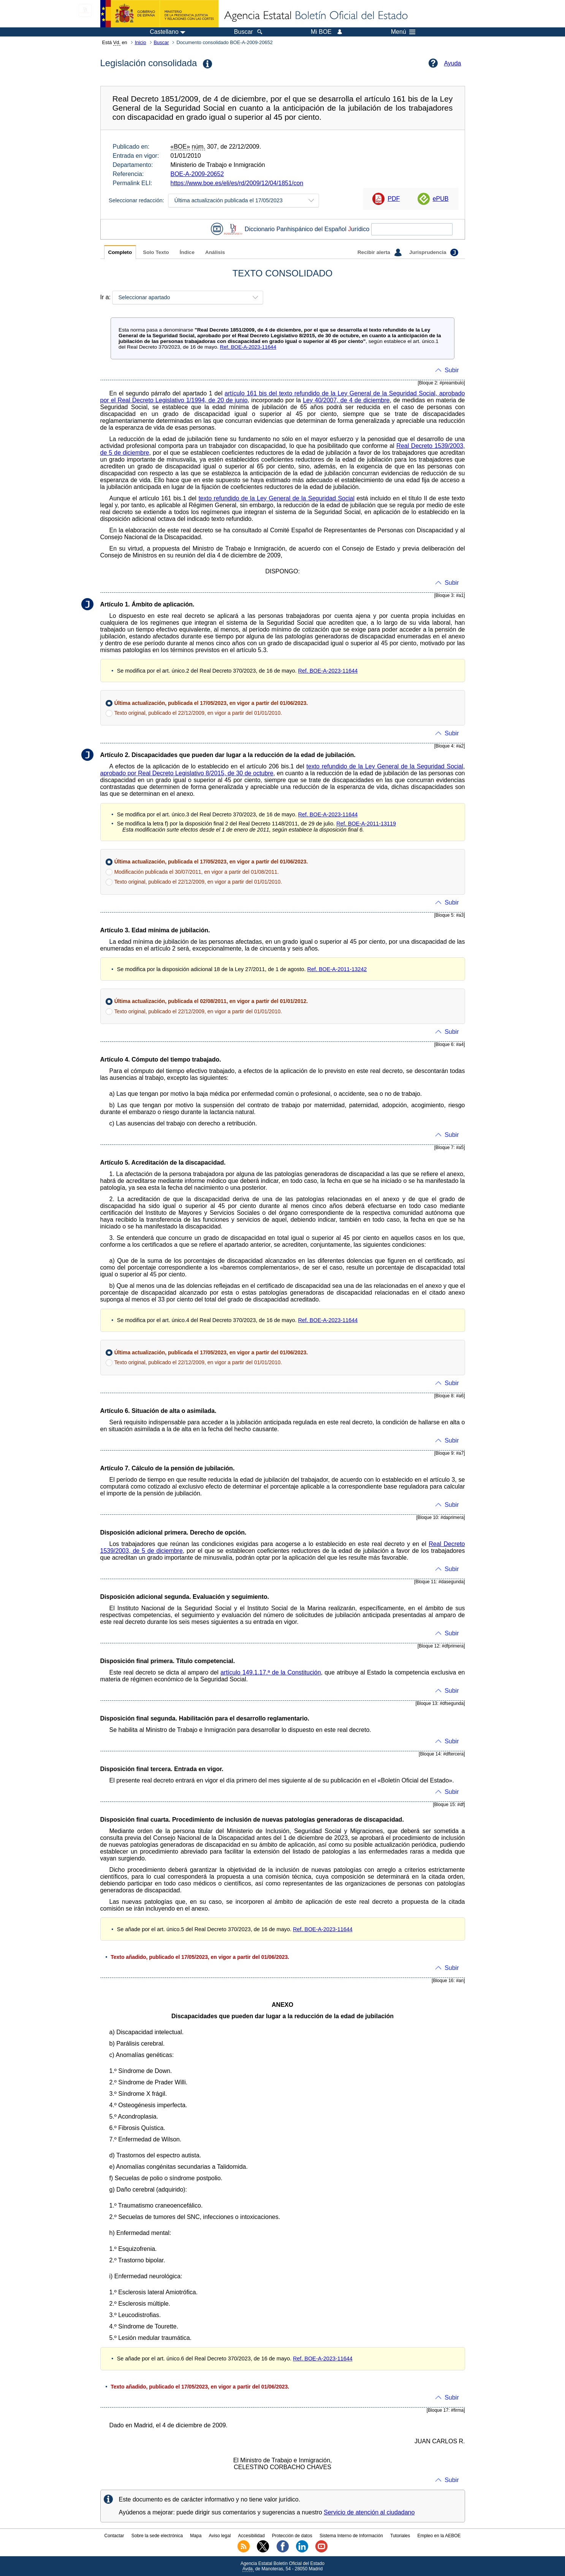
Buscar (161, 42)
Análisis (215, 252)
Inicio (140, 42)
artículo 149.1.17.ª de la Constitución (270, 1672)
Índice (187, 252)
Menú (403, 32)
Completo (120, 252)
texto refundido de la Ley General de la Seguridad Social (276, 498)
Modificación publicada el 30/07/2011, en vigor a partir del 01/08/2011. (196, 872)
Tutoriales (400, 2535)
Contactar (114, 2535)
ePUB (441, 198)
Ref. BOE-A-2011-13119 (366, 824)
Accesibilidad (251, 2535)
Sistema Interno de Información (351, 2535)
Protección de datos (292, 2535)
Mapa (195, 2535)
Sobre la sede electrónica (157, 2535)
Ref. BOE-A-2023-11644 (248, 347)
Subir (452, 370)
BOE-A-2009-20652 (197, 174)
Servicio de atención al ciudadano (369, 2512)
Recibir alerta (380, 252)
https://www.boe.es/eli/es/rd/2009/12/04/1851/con (237, 183)
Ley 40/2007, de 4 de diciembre (346, 400)
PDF (394, 198)
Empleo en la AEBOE (439, 2535)
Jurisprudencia (433, 252)
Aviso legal (220, 2535)
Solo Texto (156, 252)
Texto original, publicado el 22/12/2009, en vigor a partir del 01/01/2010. (198, 713)
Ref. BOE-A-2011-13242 (337, 969)
